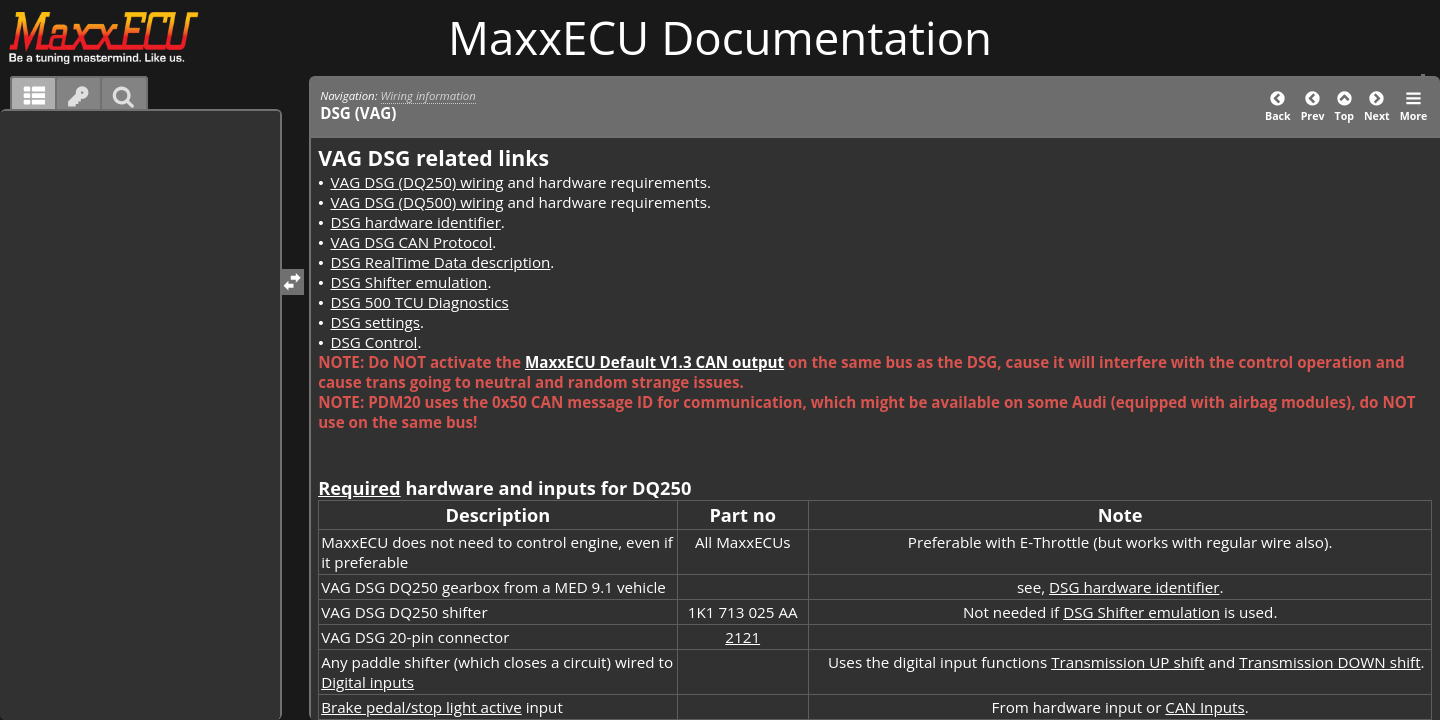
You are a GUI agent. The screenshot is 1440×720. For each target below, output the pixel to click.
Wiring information (428, 95)
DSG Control (373, 342)
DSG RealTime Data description (440, 262)
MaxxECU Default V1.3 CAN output (654, 362)
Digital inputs (367, 682)
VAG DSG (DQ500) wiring (416, 202)
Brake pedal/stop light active (421, 707)
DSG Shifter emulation (408, 282)
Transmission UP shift (1127, 662)
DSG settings (375, 322)
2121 (742, 637)
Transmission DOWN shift (1329, 662)
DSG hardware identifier (415, 222)
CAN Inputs (1204, 707)
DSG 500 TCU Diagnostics (419, 302)
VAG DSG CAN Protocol (411, 242)
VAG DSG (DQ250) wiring (416, 182)
